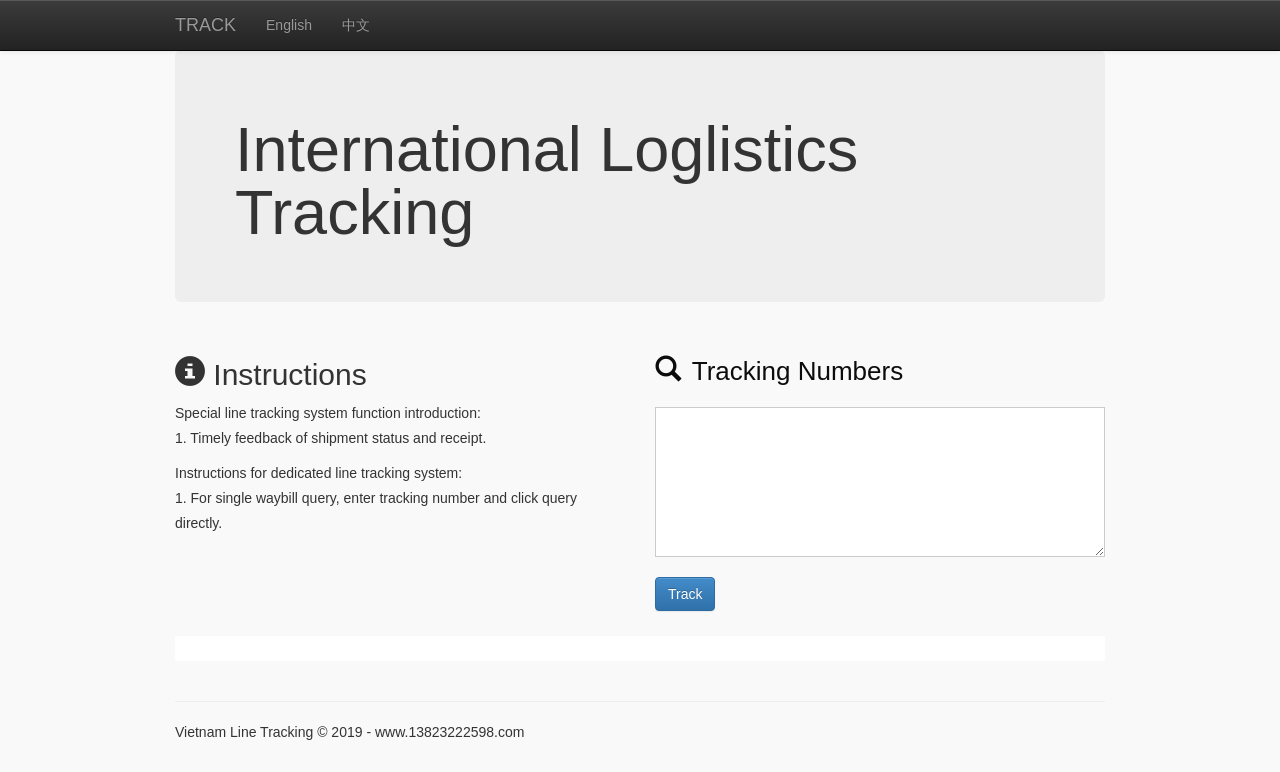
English (289, 25)
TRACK (205, 25)
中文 (356, 25)
